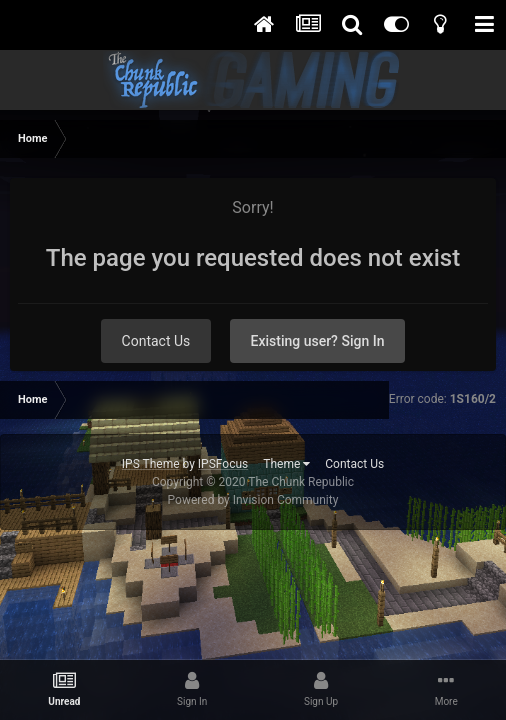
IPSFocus (223, 464)
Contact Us (156, 341)
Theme (286, 464)
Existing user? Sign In (318, 341)
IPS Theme (151, 464)
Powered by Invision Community (253, 500)
